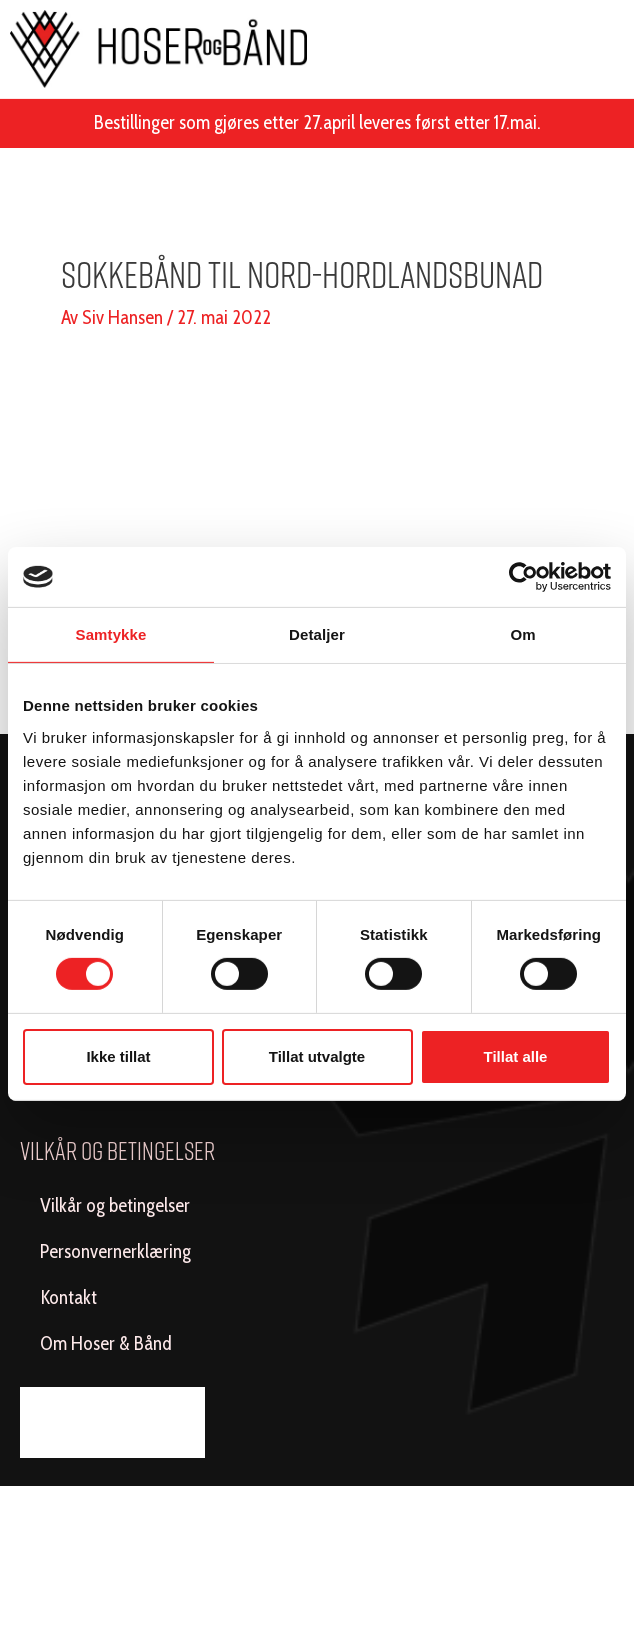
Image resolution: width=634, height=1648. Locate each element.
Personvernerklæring (115, 1251)
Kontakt (68, 1297)
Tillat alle (516, 1056)
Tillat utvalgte (317, 1056)
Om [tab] (522, 634)
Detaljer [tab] (317, 634)
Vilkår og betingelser (115, 1205)
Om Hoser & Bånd (106, 1343)
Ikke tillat (118, 1056)
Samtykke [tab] (111, 634)
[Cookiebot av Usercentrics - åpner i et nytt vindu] (523, 577)
